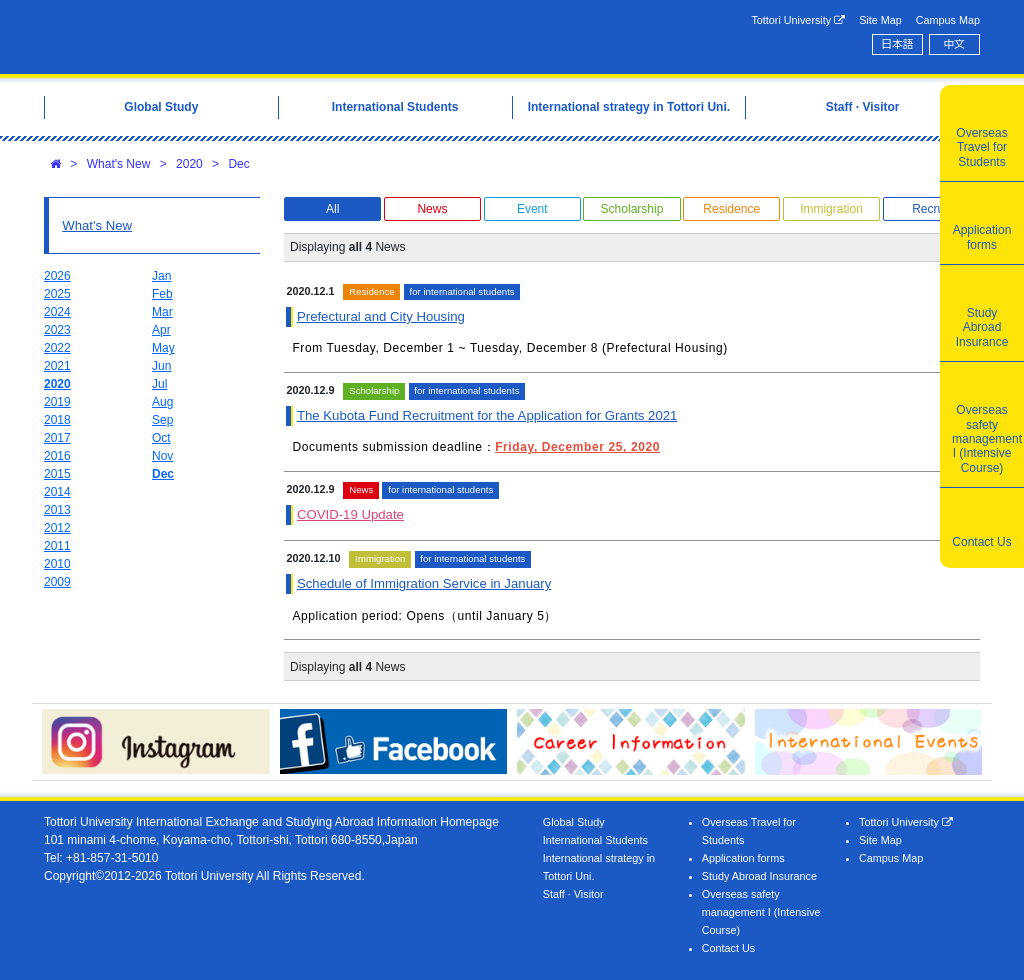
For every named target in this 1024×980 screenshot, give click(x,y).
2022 (57, 348)
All (332, 209)
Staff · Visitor (573, 894)
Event (532, 209)
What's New (119, 164)
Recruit (931, 209)
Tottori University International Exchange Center (244, 37)
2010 (57, 564)
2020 (189, 164)
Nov (162, 456)
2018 (57, 420)
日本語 (897, 44)
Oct (161, 438)
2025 (57, 294)
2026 (57, 276)
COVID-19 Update (350, 514)
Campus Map (948, 20)
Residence (731, 209)
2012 (57, 528)
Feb (162, 294)
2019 (57, 402)
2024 (57, 312)
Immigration (831, 209)
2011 (57, 546)
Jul (159, 384)
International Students (595, 840)
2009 (57, 582)
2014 (57, 492)
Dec (238, 164)
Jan (161, 276)
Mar (162, 312)
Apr (161, 330)
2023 (57, 330)
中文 (955, 44)
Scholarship (632, 209)
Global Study (574, 822)
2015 (57, 474)
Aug (162, 402)
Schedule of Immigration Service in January (424, 583)
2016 (57, 456)
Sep (162, 420)
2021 (57, 366)
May (163, 348)
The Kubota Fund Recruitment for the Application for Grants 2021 (487, 415)
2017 (57, 438)
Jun (161, 366)
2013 (57, 510)
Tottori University (798, 20)
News (432, 209)
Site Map (880, 20)
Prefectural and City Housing (381, 316)
